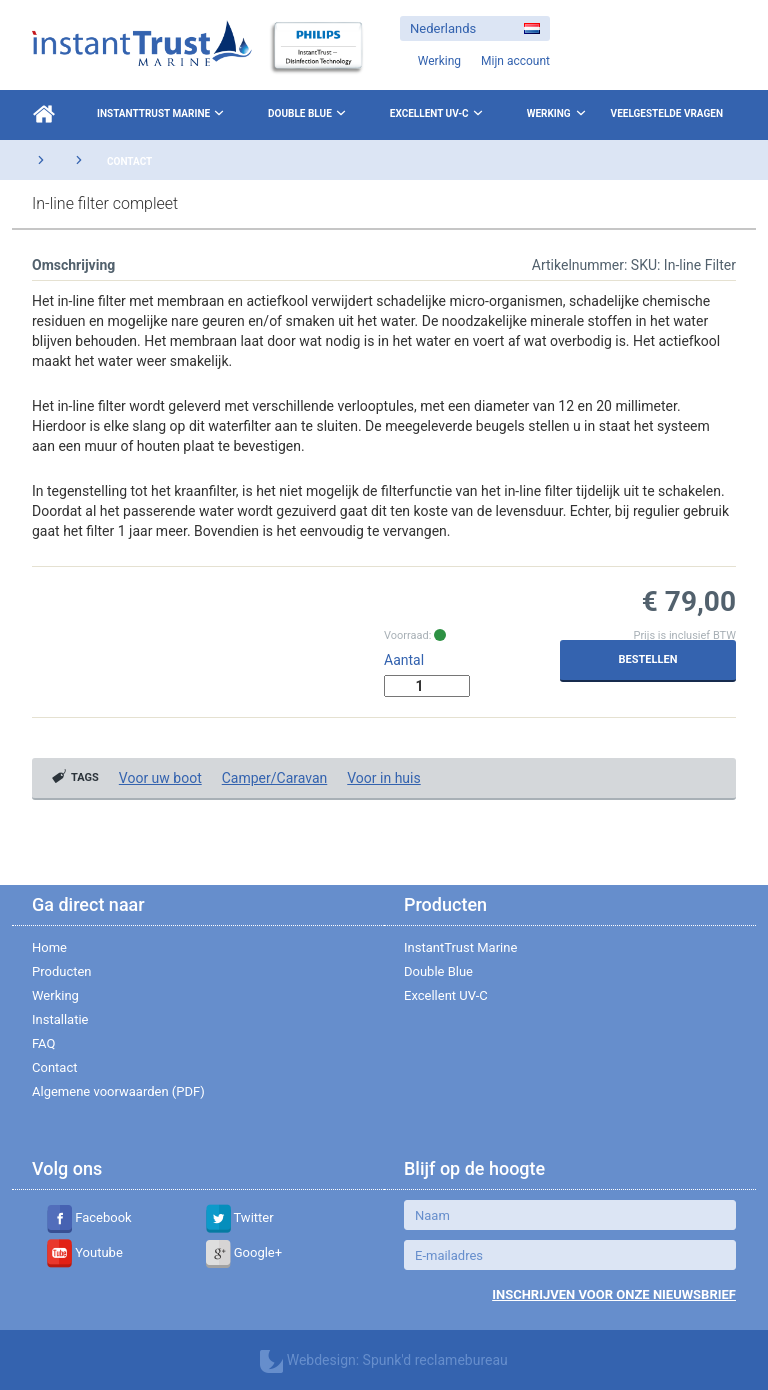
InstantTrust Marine (162, 113)
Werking (549, 113)
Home (49, 947)
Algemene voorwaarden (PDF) (118, 1091)
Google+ (244, 1252)
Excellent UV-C (438, 113)
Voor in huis (383, 778)
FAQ (43, 1043)
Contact (129, 161)
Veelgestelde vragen (667, 113)
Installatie (60, 1019)
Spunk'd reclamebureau (435, 1360)
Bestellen (648, 659)
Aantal (404, 660)
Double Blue (309, 113)
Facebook (89, 1217)
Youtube (85, 1252)
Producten (62, 971)
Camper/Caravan (275, 778)
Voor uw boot (160, 778)
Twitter (240, 1217)
